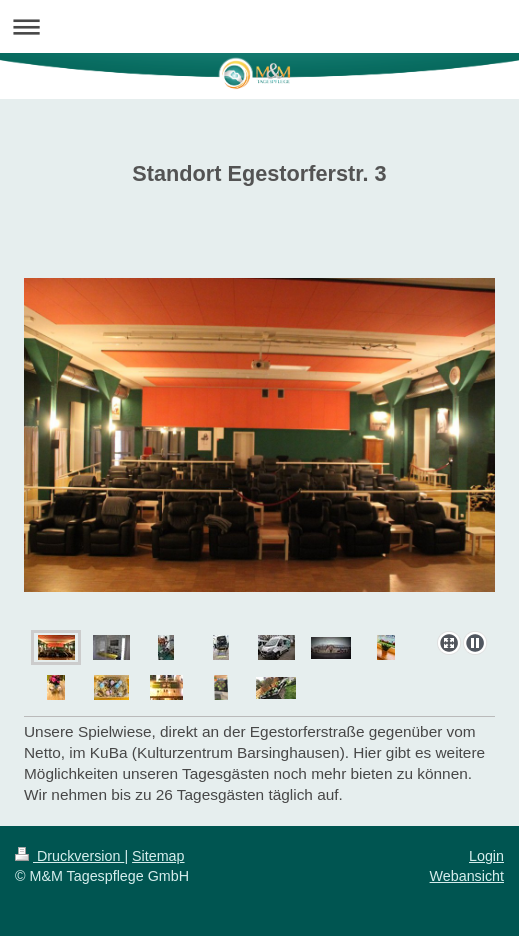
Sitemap (158, 856)
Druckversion (69, 856)
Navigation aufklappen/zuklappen (259, 26)
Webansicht (467, 876)
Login (486, 856)
